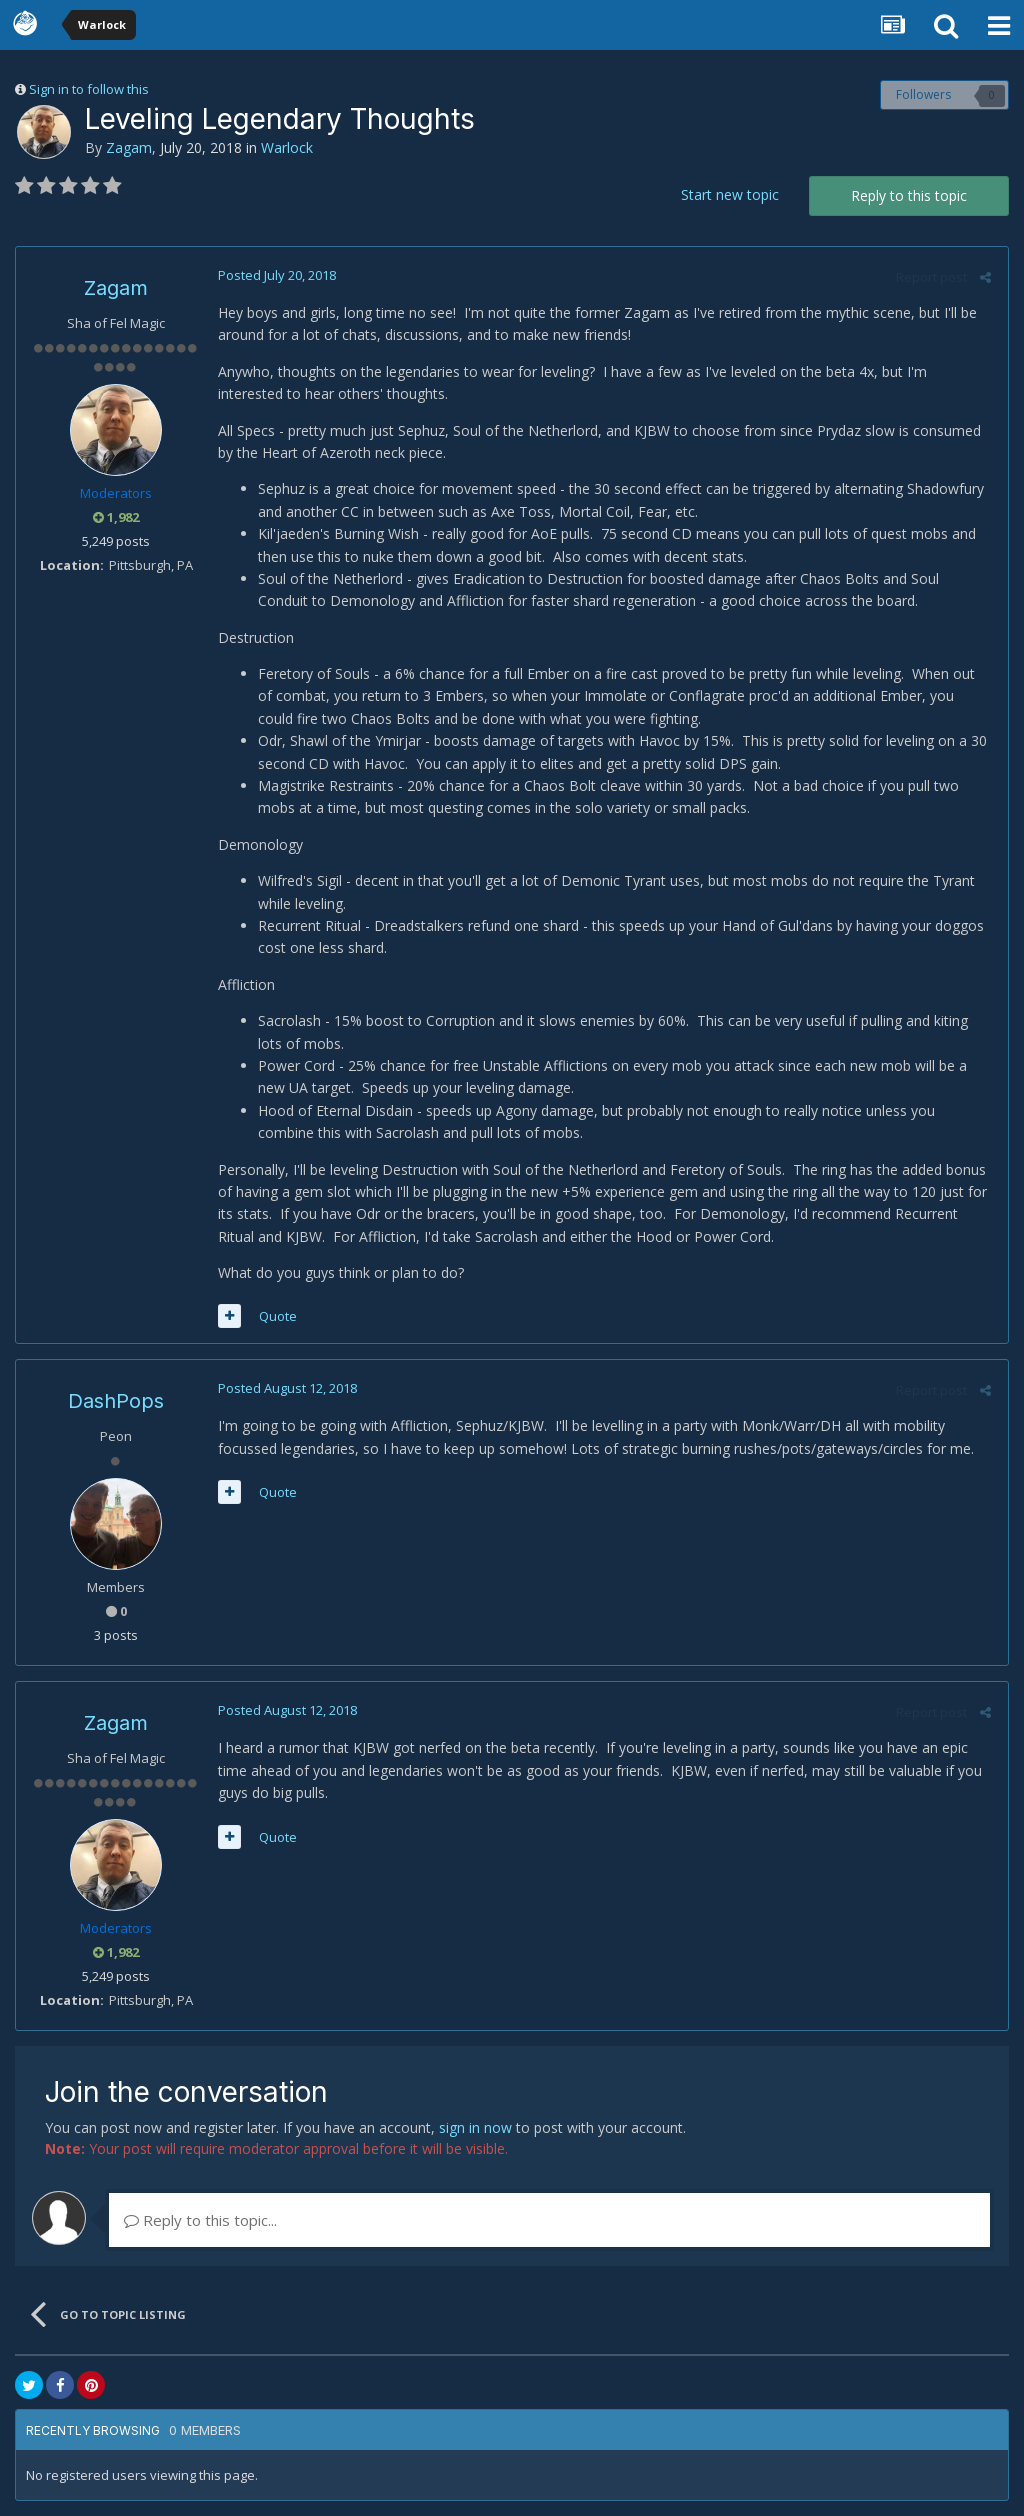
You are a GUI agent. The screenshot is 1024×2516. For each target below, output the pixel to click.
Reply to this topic (909, 195)
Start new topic (730, 194)
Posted (275, 275)
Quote (276, 1316)
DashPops (116, 1401)
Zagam (129, 147)
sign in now (475, 2127)
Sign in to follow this (89, 89)
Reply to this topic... (200, 2220)
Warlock (287, 147)
